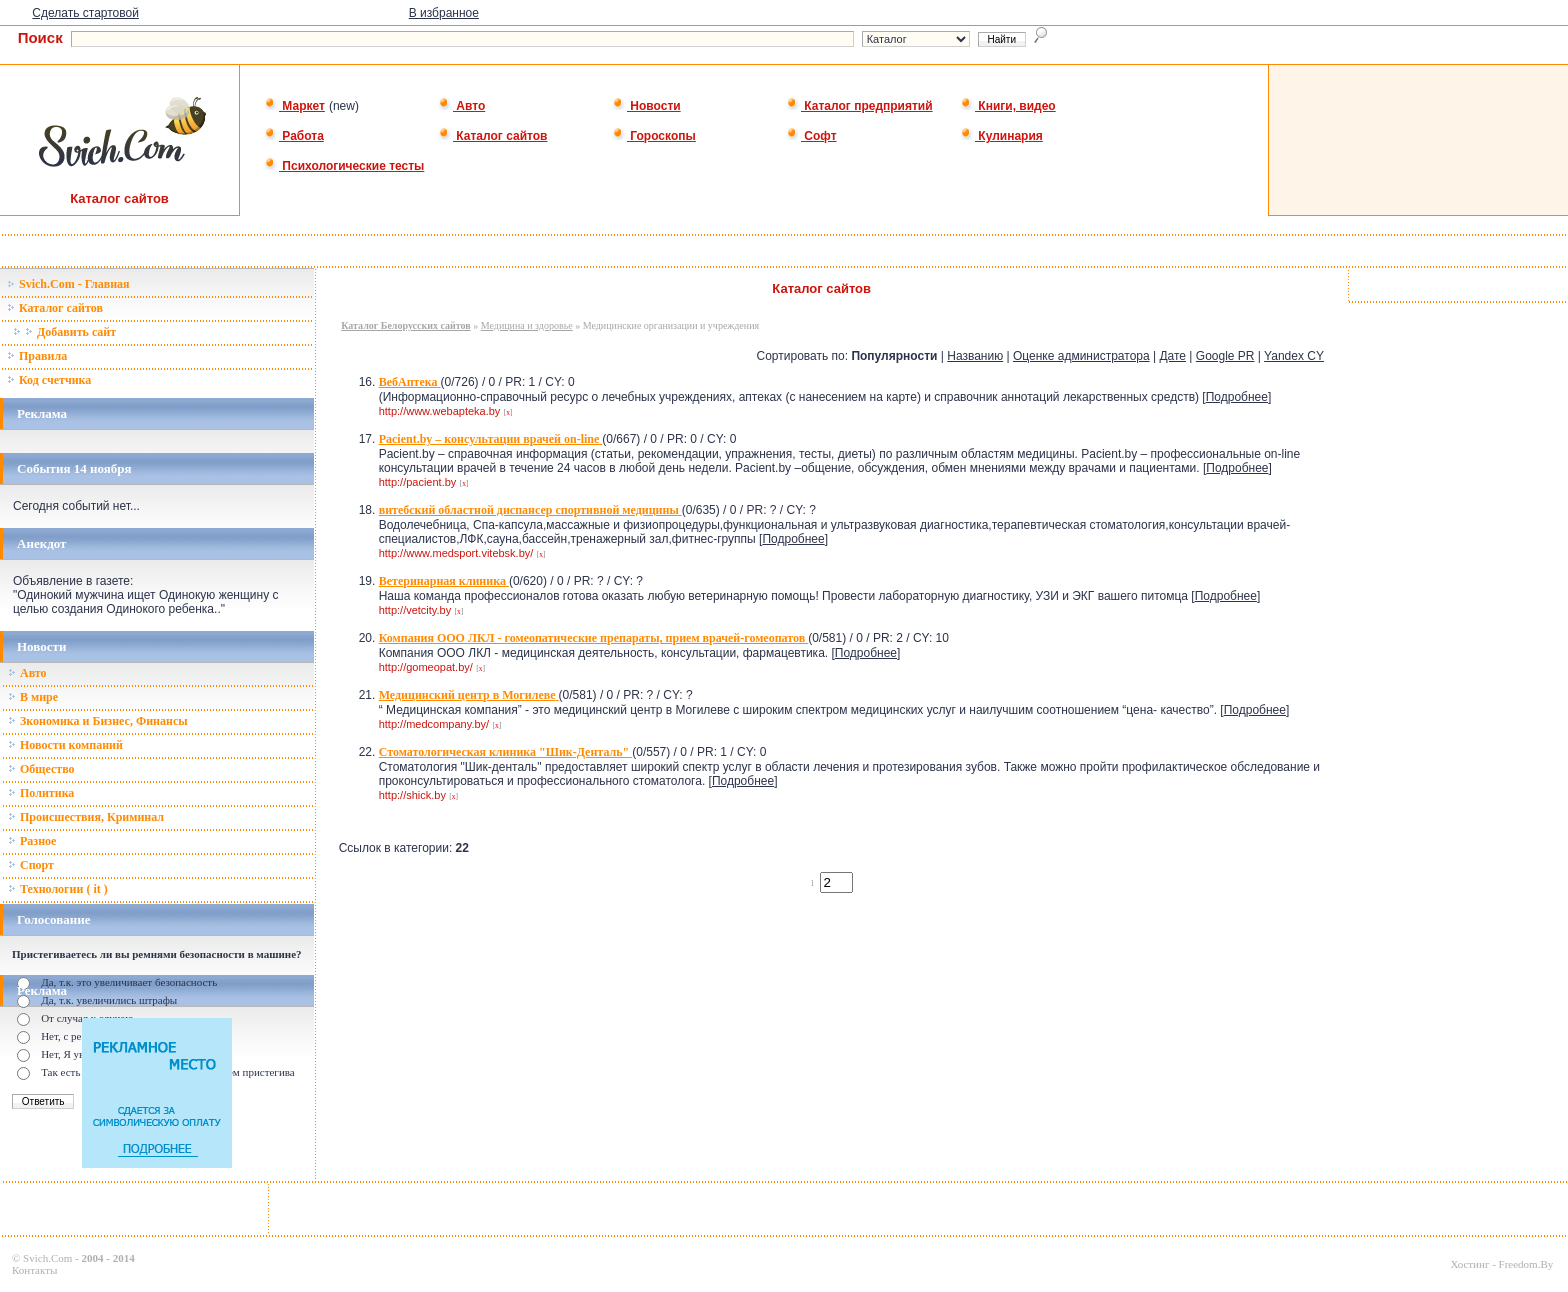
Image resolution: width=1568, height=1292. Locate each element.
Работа (294, 136)
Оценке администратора (1081, 356)
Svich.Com (47, 1258)
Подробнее (1237, 397)
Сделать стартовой (85, 13)
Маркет (294, 106)
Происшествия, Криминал (86, 817)
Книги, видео (1008, 106)
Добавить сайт (64, 332)
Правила (37, 356)
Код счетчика (49, 380)
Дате (1172, 356)
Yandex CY (1294, 356)
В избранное (444, 13)
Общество (41, 769)
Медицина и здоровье (527, 325)
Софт (811, 136)
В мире (33, 697)
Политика (41, 793)
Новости (646, 106)
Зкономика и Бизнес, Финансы (98, 721)
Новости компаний (65, 745)
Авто (461, 106)
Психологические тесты (344, 166)
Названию (975, 356)
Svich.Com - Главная (68, 284)
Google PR (1225, 356)
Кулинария (1001, 136)
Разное (32, 841)
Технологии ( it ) (58, 889)
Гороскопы (654, 136)
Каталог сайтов (492, 136)
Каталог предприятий (859, 106)
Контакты (34, 1270)
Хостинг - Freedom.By (1501, 1264)
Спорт (31, 865)
